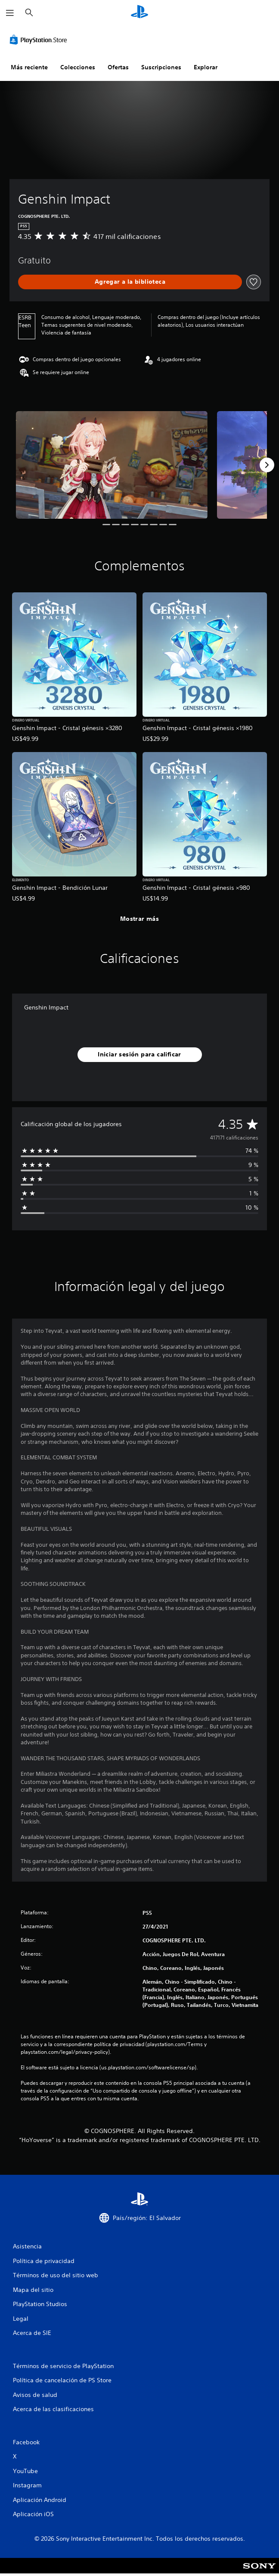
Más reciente (29, 67)
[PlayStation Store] (40, 39)
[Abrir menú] (9, 13)
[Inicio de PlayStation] (139, 13)
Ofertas (118, 67)
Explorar (205, 67)
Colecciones (77, 67)
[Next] (267, 465)
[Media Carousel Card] (112, 465)
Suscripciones (161, 67)
